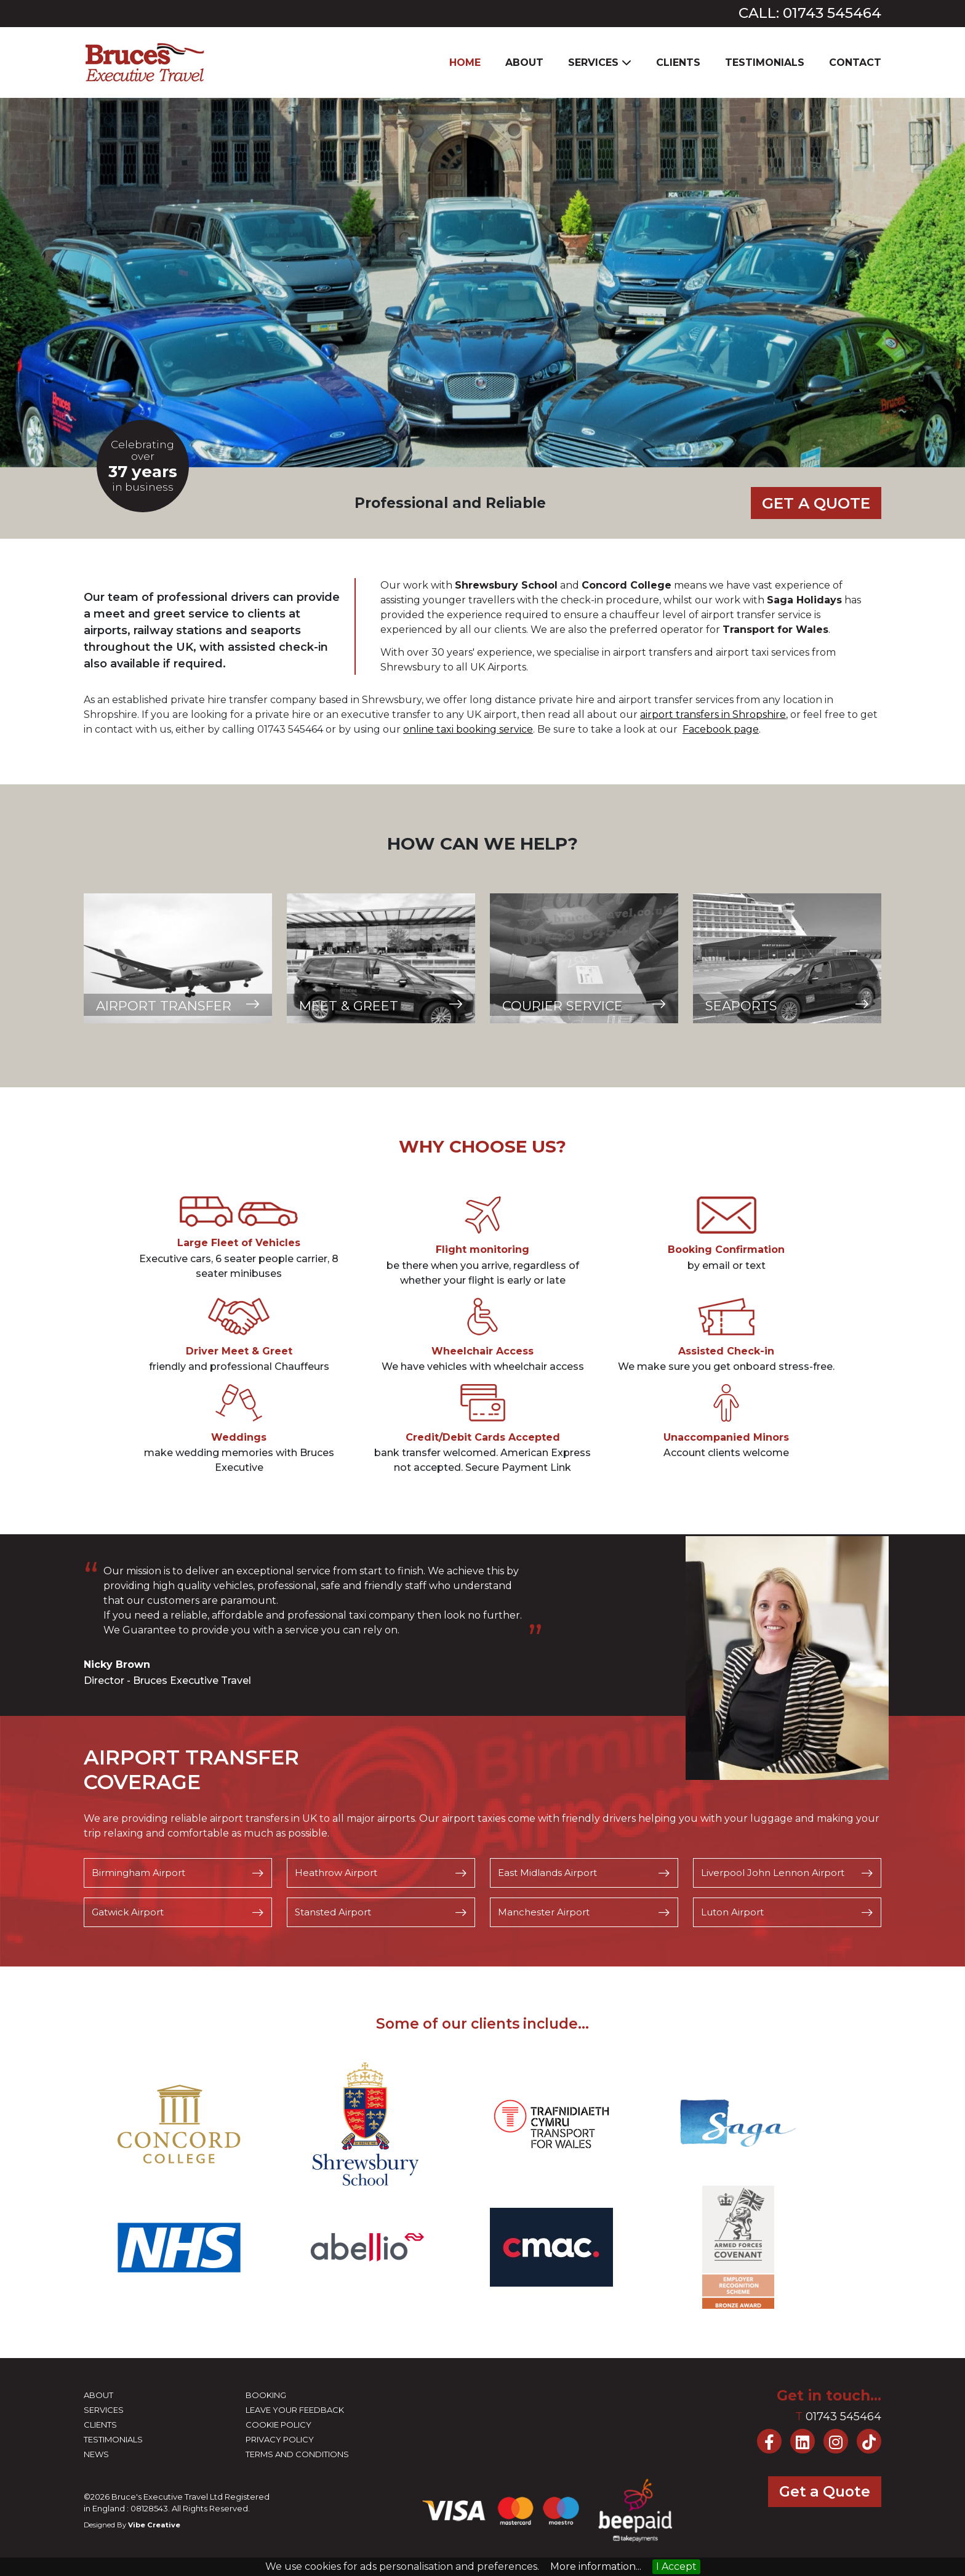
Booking (266, 2397)
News (96, 2456)
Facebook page (721, 730)
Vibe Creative (154, 2526)
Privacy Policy (280, 2441)
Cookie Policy (278, 2426)
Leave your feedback (295, 2412)
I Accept (676, 2566)
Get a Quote (812, 503)
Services (104, 2412)
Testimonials (764, 62)
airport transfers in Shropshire (713, 716)
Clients (678, 62)
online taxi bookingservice (468, 730)
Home (465, 62)
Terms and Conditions (297, 2456)
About (524, 62)
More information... (595, 2566)
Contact (855, 62)
